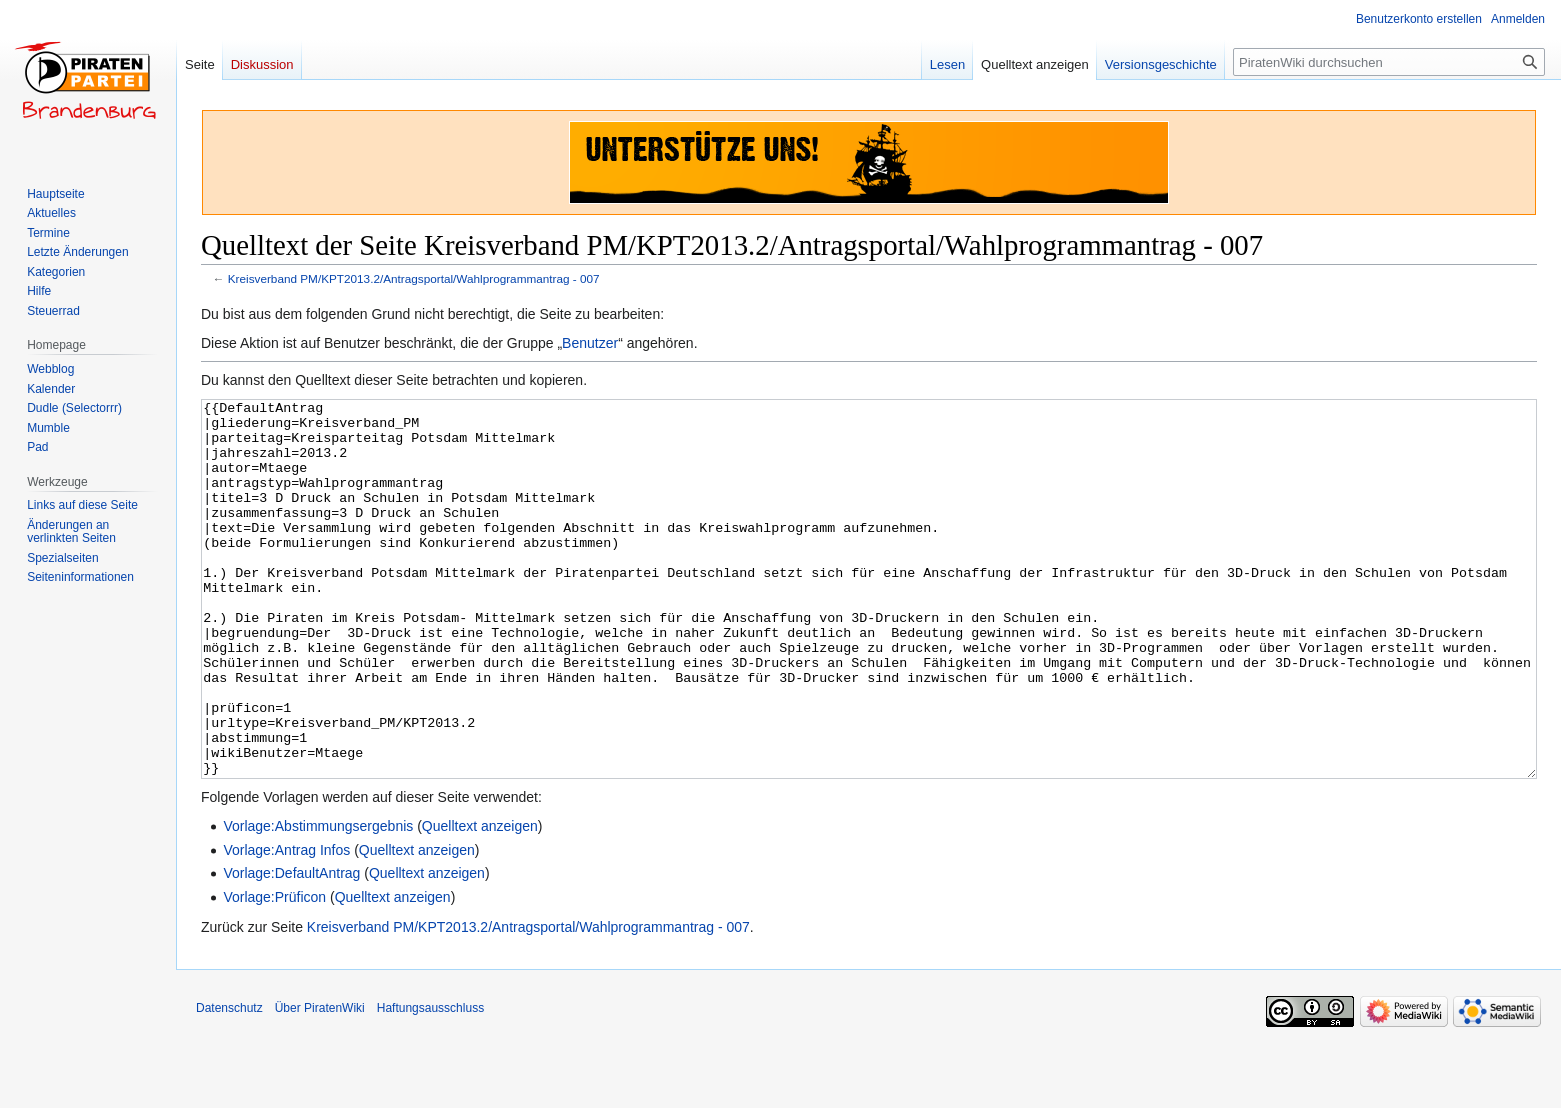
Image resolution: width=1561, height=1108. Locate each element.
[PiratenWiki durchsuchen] (1389, 62)
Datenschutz (229, 1083)
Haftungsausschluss (430, 1083)
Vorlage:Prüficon (274, 972)
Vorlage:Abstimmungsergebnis (318, 901)
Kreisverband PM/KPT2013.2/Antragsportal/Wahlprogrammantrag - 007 (414, 278)
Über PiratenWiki (320, 1083)
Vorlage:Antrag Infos (286, 925)
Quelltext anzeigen (480, 901)
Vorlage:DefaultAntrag (291, 948)
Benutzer (590, 343)
